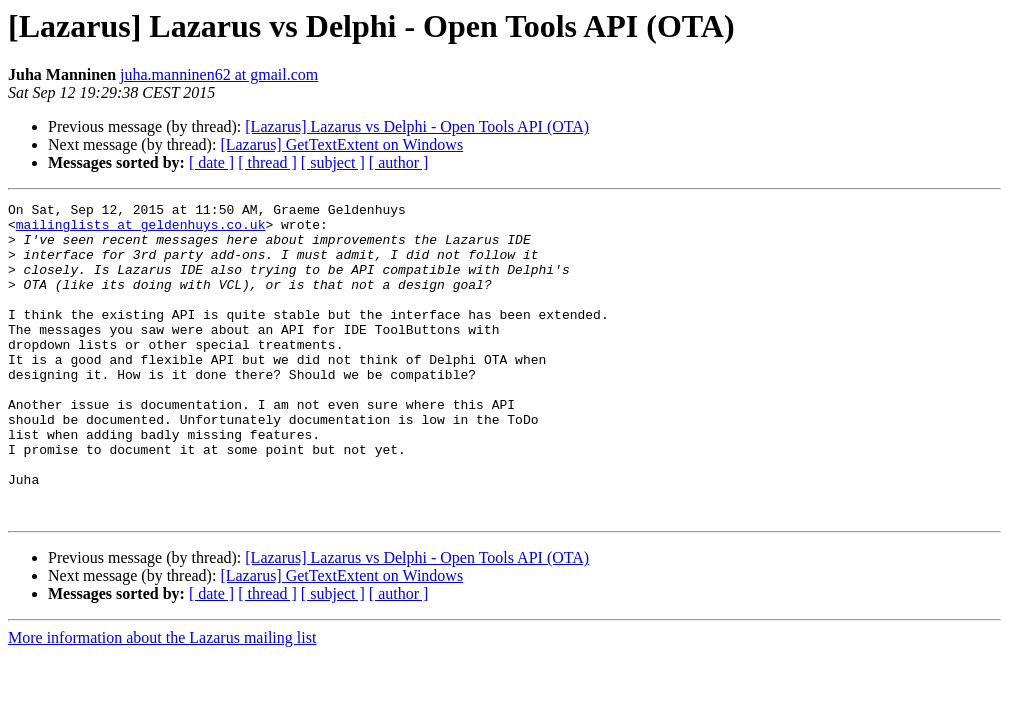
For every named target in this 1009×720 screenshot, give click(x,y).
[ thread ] (267, 162)
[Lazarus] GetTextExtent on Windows (341, 144)
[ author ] (399, 162)
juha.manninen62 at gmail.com (219, 74)
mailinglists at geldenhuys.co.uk (141, 230)
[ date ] (211, 162)
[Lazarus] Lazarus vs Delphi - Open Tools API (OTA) (417, 126)
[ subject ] (333, 162)
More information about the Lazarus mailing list (162, 700)
